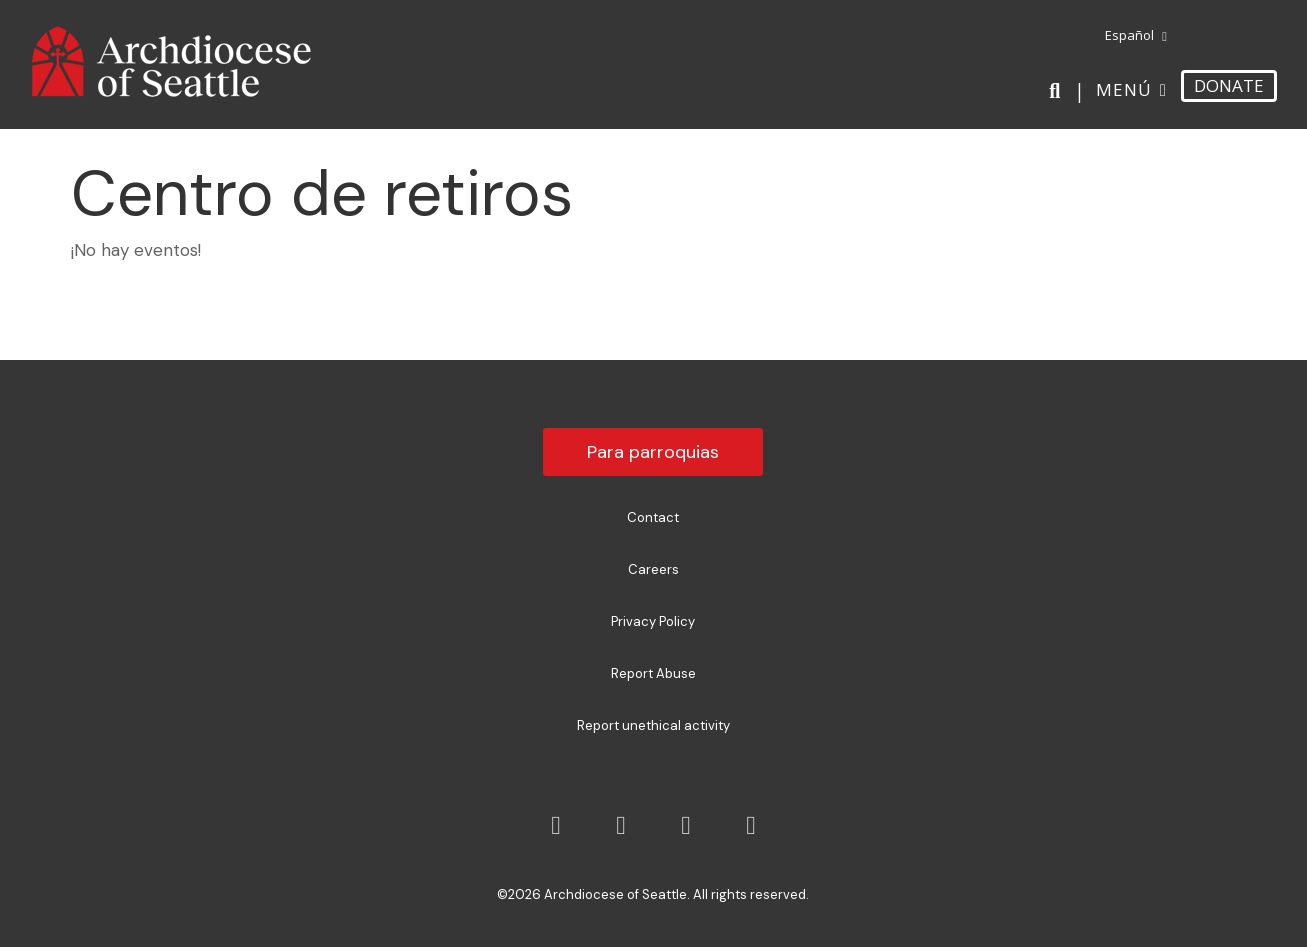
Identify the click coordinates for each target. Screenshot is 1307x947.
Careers (653, 569)
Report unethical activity (653, 725)
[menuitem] (1131, 36)
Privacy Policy (653, 621)
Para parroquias (653, 452)
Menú (1124, 89)
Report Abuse (653, 673)
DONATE (1229, 85)
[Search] (1058, 91)
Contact (653, 517)
